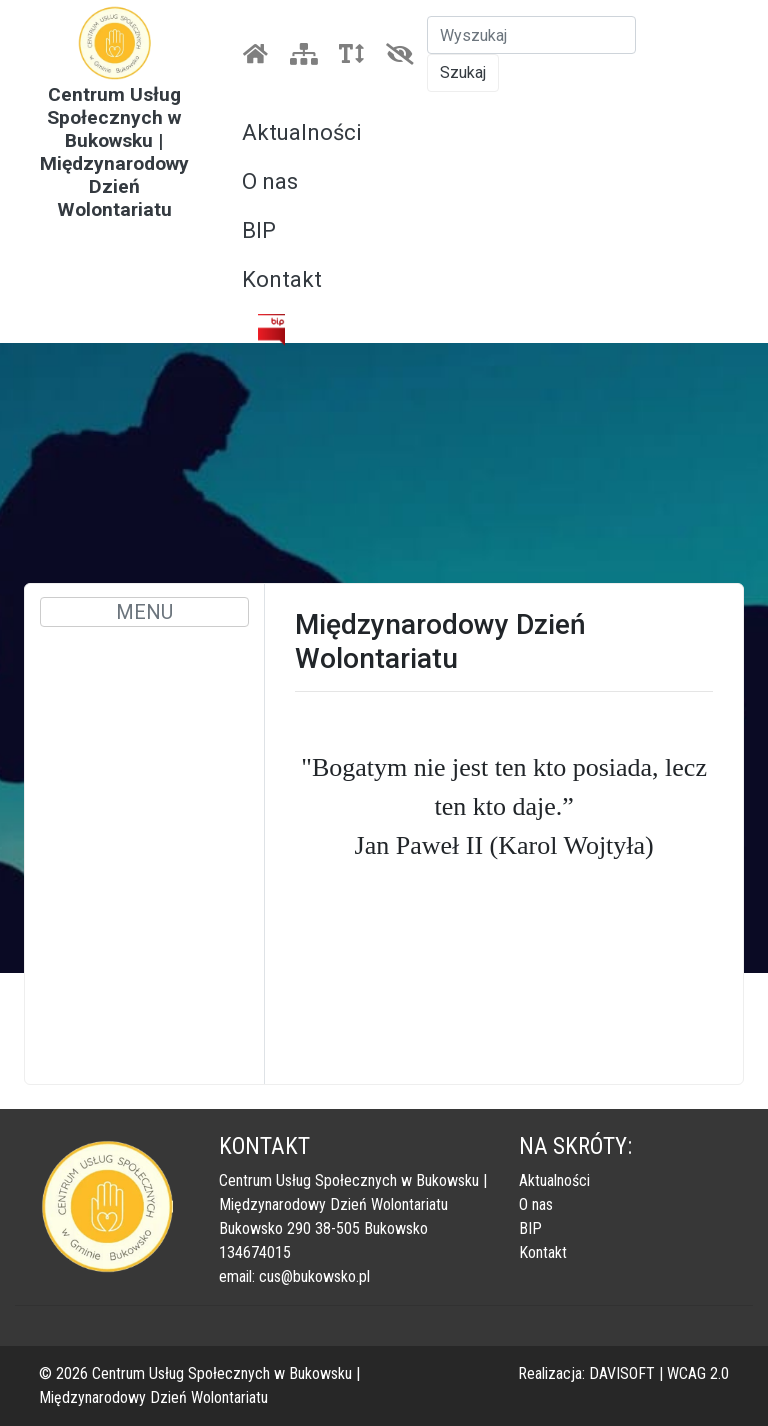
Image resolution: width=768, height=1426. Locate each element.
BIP (259, 230)
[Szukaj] (531, 35)
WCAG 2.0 (698, 1373)
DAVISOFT (622, 1373)
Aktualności (302, 132)
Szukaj (463, 72)
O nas (270, 181)
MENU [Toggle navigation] (144, 612)
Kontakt (282, 279)
